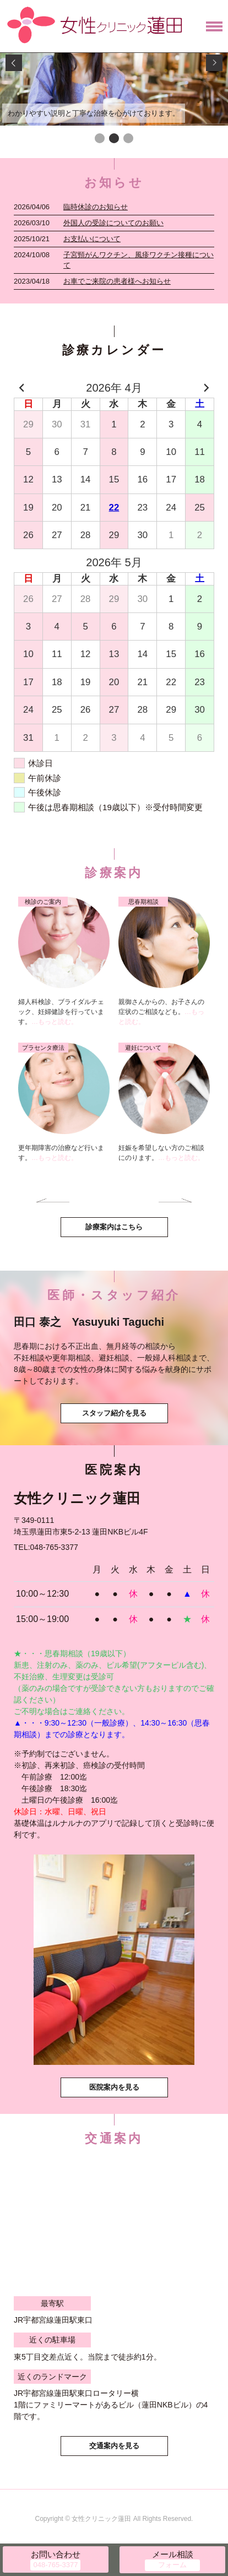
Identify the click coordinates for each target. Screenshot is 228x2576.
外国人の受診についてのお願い (113, 223)
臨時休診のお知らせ (95, 207)
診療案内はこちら (114, 1227)
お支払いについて (92, 239)
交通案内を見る (114, 2446)
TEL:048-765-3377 (46, 1547)
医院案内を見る (114, 2087)
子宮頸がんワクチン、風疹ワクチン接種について (138, 260)
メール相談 (172, 2554)
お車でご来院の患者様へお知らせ (117, 281)
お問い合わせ (55, 2554)
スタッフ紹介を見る (114, 1413)
